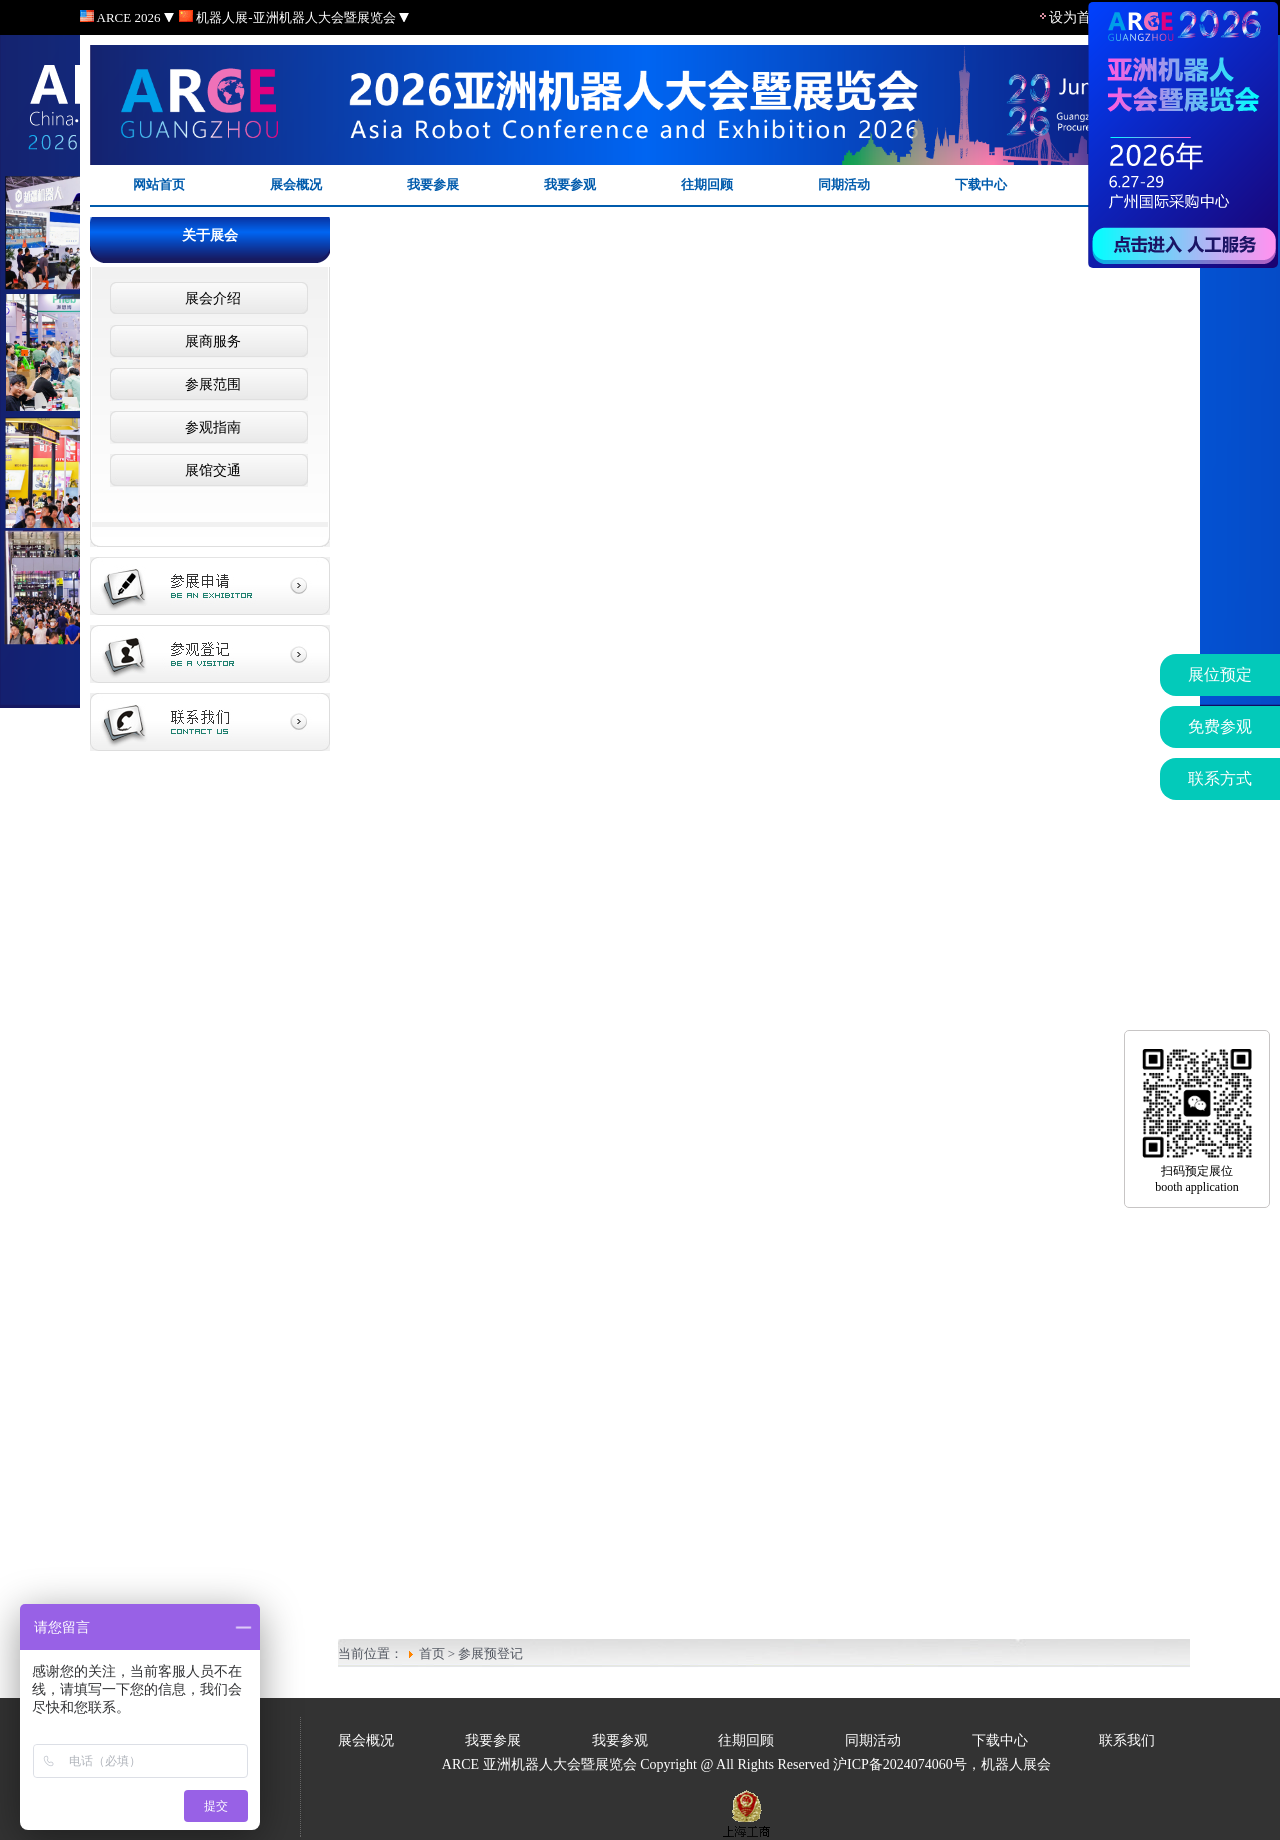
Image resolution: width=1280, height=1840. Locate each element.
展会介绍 (209, 298)
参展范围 (209, 384)
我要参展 (433, 184)
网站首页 (159, 184)
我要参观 (570, 184)
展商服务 (209, 341)
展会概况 (296, 184)
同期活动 (844, 184)
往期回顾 (707, 184)
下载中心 (981, 184)
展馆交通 (209, 470)
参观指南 (209, 427)
